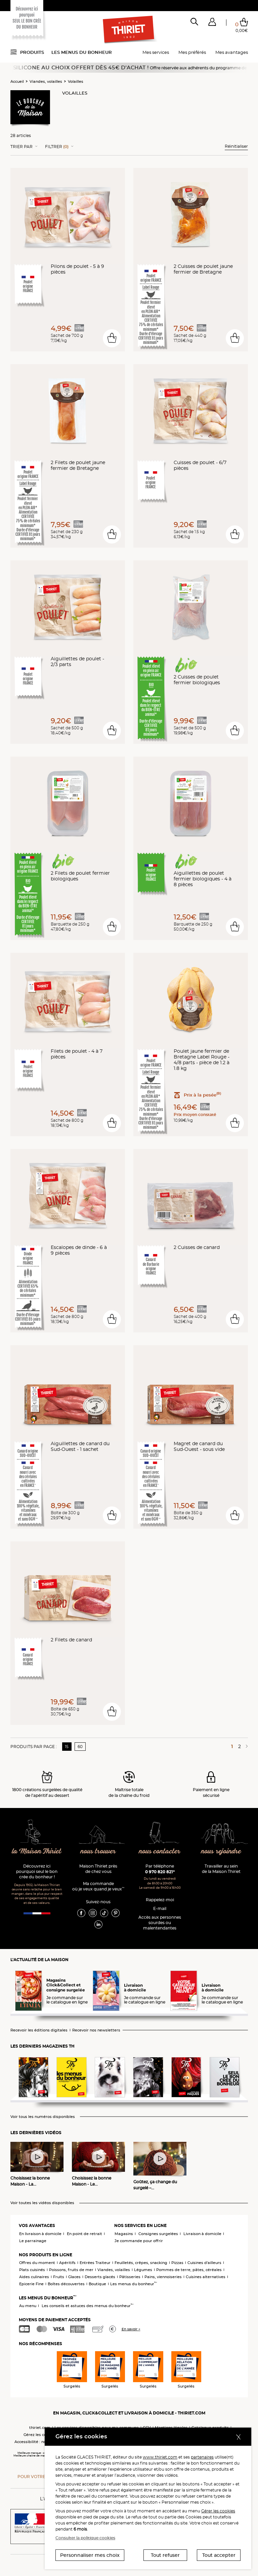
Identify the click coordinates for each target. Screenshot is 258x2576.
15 (67, 1746)
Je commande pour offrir (139, 2240)
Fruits (58, 2276)
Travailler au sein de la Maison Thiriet (221, 1869)
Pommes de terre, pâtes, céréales (189, 2269)
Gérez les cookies (40, 2434)
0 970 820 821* (160, 1871)
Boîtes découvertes (66, 2284)
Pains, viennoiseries (163, 2276)
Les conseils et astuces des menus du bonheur (87, 2305)
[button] (212, 23)
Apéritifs (67, 2262)
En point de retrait (84, 2233)
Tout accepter (218, 2555)
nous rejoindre (221, 1851)
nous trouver (98, 1851)
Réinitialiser (236, 146)
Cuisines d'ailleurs (204, 2262)
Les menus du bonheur (81, 52)
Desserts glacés (100, 2276)
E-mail (159, 1908)
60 (80, 1746)
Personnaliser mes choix (90, 2555)
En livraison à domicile (40, 2233)
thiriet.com (39, 2427)
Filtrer (57, 146)
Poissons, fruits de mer (71, 2269)
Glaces (74, 2276)
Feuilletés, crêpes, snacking (141, 2262)
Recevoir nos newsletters (96, 2030)
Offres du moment (37, 2262)
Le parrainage (32, 2240)
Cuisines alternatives (205, 2276)
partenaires (202, 2457)
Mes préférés (192, 52)
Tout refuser (165, 2555)
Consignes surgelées (158, 2233)
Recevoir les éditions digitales (39, 2030)
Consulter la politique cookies (85, 2537)
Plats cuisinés (32, 2269)
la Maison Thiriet (36, 1851)
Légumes (143, 2269)
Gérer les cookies (218, 2510)
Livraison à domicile (202, 2233)
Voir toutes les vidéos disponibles (42, 2203)
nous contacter (159, 1851)
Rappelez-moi (160, 1899)
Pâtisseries (129, 2276)
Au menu (27, 2305)
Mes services (155, 52)
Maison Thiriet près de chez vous (98, 1869)
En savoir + (131, 2329)
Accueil (17, 81)
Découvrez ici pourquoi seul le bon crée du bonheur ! (36, 1871)
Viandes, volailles (46, 81)
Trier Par (21, 146)
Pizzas (177, 2262)
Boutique (97, 2284)
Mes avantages (231, 52)
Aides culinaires (34, 2276)
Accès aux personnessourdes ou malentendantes (159, 1922)
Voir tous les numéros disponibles (42, 2117)
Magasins (124, 2233)
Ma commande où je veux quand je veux (98, 1886)
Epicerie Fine (31, 2284)
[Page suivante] (246, 1746)
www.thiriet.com (160, 2457)
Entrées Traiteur (95, 2262)
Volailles (75, 81)
